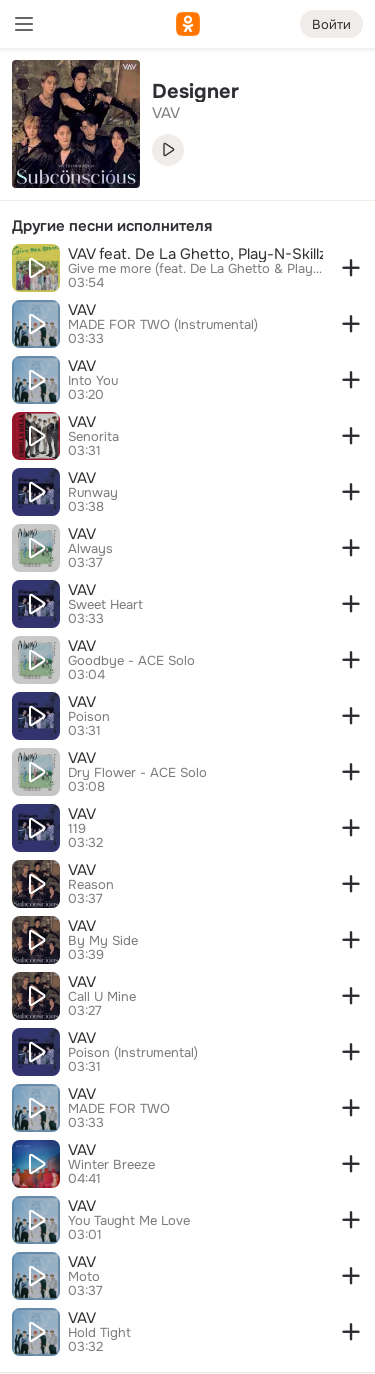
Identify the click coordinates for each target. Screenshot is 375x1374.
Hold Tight (99, 1333)
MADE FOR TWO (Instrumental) (163, 325)
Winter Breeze (111, 1165)
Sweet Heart (105, 605)
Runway (93, 493)
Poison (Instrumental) (133, 1053)
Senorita (93, 437)
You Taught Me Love (129, 1221)
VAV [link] (166, 113)
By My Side (103, 941)
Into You (93, 381)
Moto (84, 1277)
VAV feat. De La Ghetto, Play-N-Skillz (195, 254)
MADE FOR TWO (119, 1109)
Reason (91, 885)
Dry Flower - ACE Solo (137, 773)
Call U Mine (102, 997)
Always (90, 549)
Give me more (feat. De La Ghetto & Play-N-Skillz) (195, 269)
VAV (82, 310)
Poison (89, 717)
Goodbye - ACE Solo (131, 661)
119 (77, 829)
